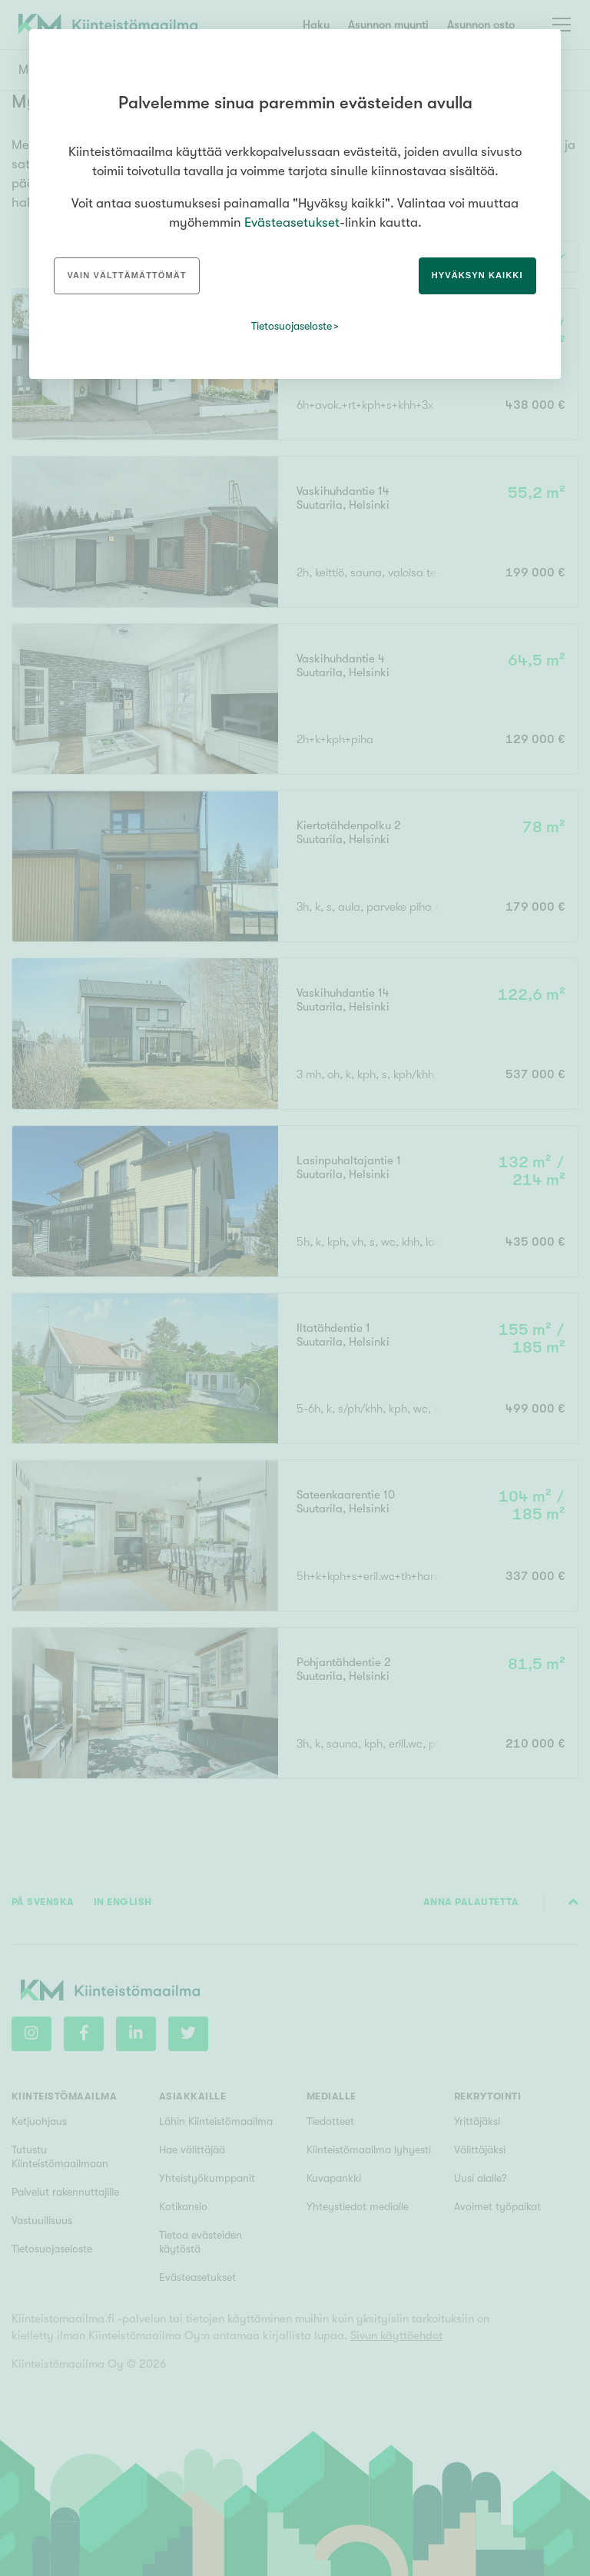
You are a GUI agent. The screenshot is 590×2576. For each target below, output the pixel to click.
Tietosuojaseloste (291, 326)
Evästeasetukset (292, 222)
